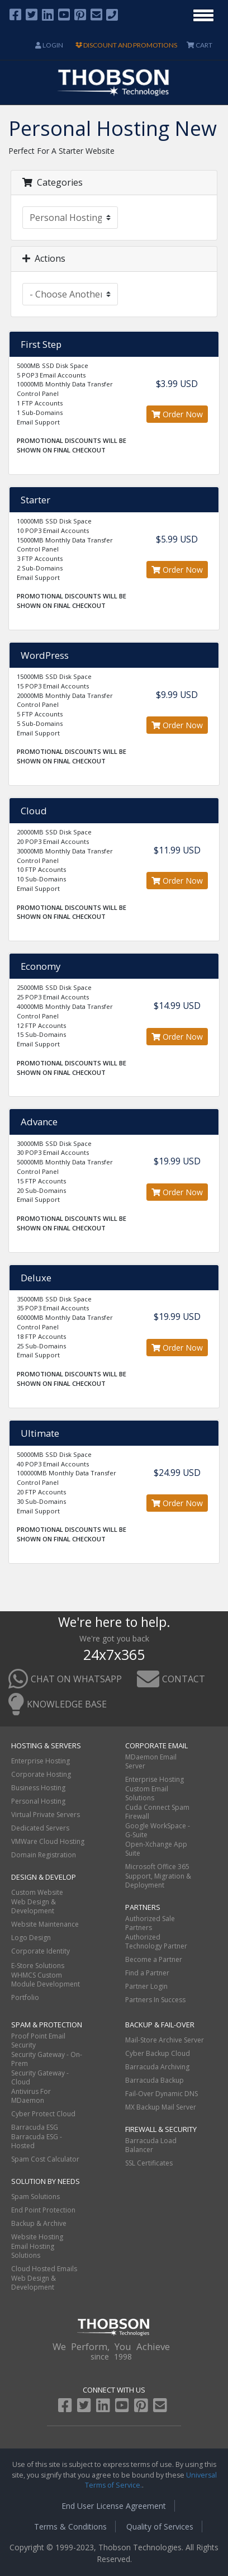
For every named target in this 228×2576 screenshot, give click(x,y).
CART (199, 45)
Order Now (177, 414)
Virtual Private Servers (45, 1814)
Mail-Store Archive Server (164, 2040)
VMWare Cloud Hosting (47, 1841)
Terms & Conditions (70, 2526)
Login (49, 45)
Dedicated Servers (40, 1828)
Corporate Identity (40, 1951)
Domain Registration (43, 1855)
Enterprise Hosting (40, 1761)
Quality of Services (159, 2526)
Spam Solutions (35, 2196)
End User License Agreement (113, 2505)
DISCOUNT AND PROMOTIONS (126, 45)
